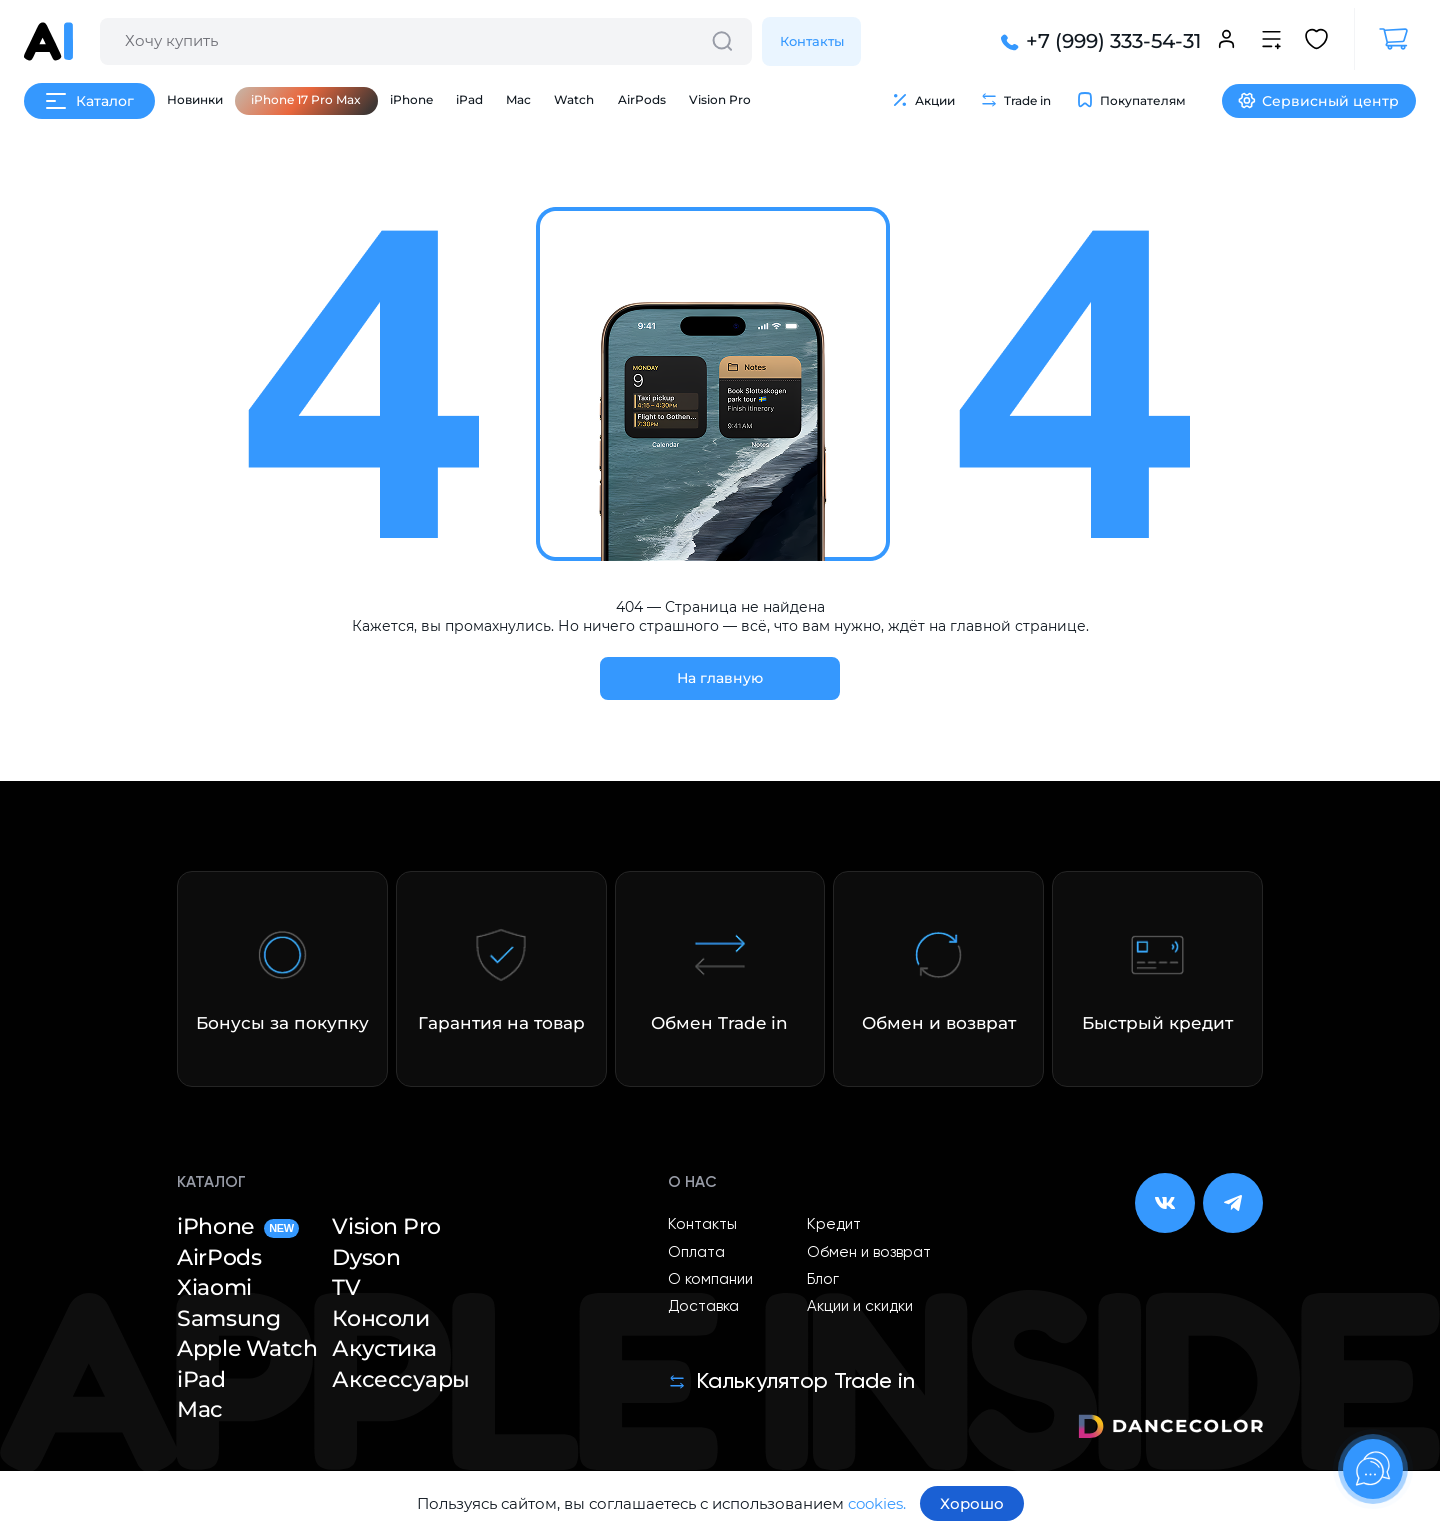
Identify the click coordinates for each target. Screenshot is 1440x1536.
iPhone (411, 100)
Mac (518, 100)
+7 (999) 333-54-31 (1099, 41)
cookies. (877, 1503)
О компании (710, 1279)
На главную (720, 678)
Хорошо (972, 1503)
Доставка (703, 1306)
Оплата (696, 1252)
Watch (574, 100)
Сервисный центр (1318, 101)
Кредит (834, 1224)
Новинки (195, 100)
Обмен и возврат (869, 1252)
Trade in (1015, 99)
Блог (823, 1279)
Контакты (812, 41)
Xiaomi (214, 1288)
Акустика (384, 1349)
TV (346, 1288)
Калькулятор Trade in (791, 1382)
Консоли (380, 1319)
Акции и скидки (860, 1306)
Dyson (366, 1258)
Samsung (228, 1319)
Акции (923, 99)
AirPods (642, 100)
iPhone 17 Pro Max (306, 100)
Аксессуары (401, 1380)
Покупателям (1131, 99)
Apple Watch (247, 1349)
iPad (469, 100)
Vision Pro (720, 100)
